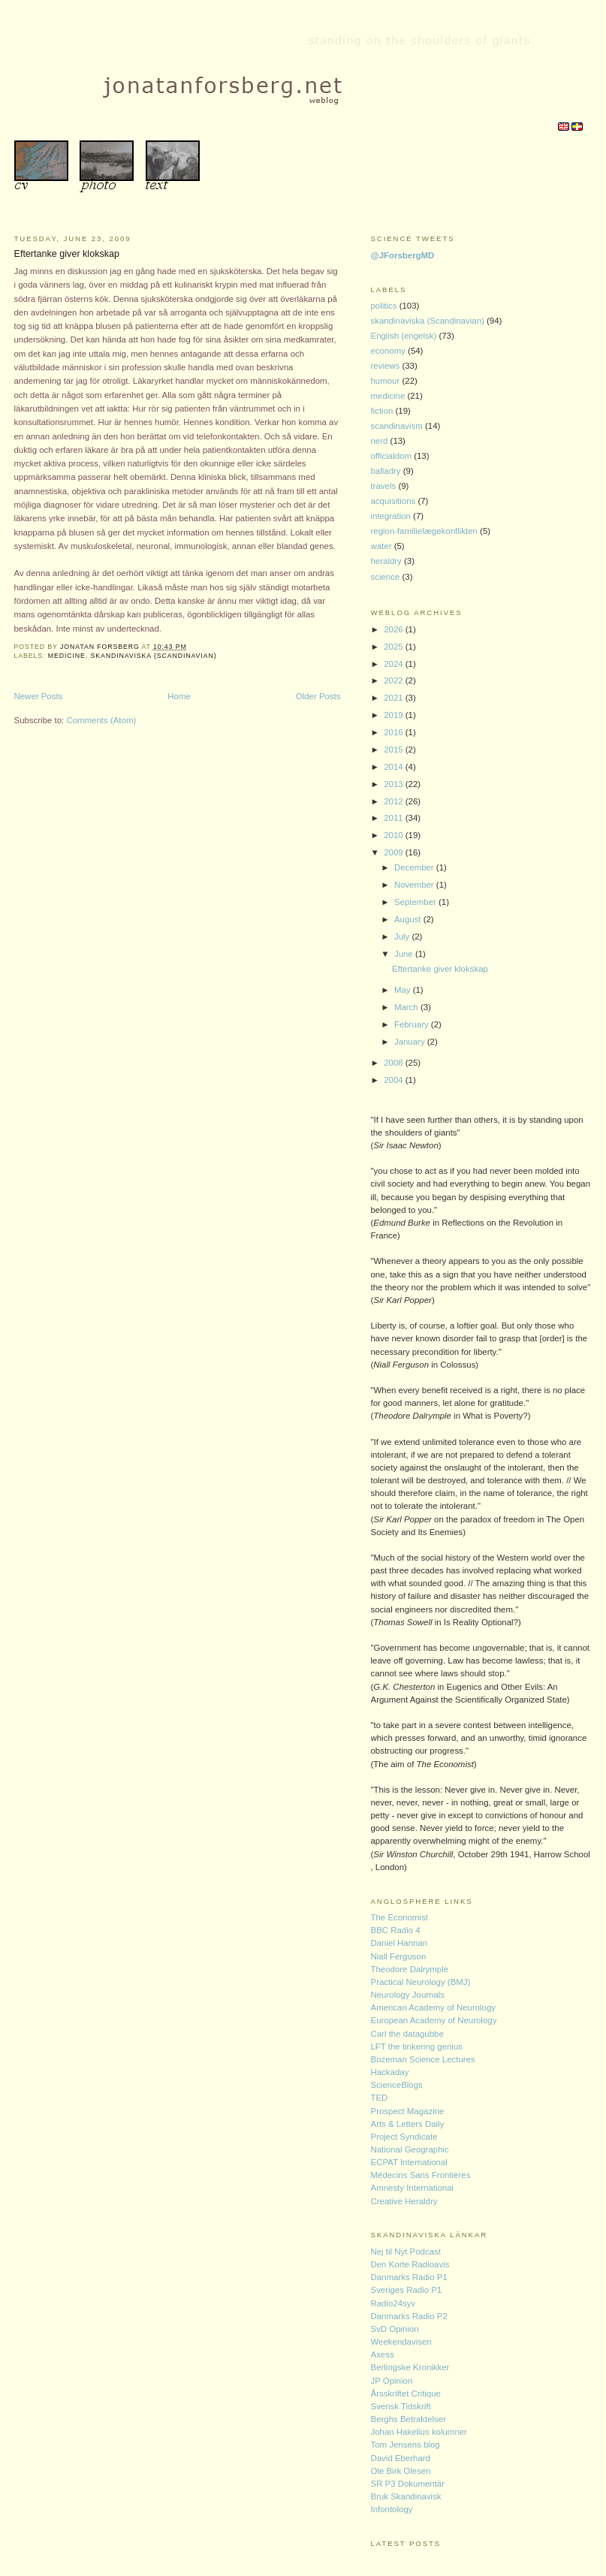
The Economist (399, 1917)
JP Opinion (392, 2380)
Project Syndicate (404, 2136)
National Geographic (410, 2149)
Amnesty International (412, 2187)
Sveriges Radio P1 (406, 2289)
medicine (67, 655)
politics (385, 305)
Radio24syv (393, 2303)
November (415, 884)
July (403, 936)
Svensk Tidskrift (401, 2406)
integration (392, 515)
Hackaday (390, 2072)
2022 (395, 680)
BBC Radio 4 (396, 1930)
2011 (395, 817)
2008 (395, 1062)
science (386, 576)
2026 (395, 629)
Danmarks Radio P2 (409, 2316)
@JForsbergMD (403, 255)
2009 (395, 852)
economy (390, 350)
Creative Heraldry (404, 2201)
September (416, 901)
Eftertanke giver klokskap (67, 254)
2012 (395, 801)
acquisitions (394, 500)
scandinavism (398, 425)
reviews (386, 365)
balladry (387, 470)
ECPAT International (409, 2162)
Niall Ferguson (399, 1956)
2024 (395, 663)
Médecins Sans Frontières (421, 2174)
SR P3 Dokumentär (408, 2483)
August (409, 919)
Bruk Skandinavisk (406, 2496)
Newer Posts (38, 696)
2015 (395, 749)
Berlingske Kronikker (410, 2367)
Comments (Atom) (101, 720)
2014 (395, 766)
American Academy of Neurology (433, 2007)
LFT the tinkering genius (417, 2046)
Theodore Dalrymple (410, 1969)
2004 (395, 1079)
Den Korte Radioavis (410, 2264)
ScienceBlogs (397, 2084)
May (403, 989)
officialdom (393, 455)
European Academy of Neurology (434, 2020)
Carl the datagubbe (407, 2033)
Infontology (392, 2509)
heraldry (388, 561)
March (407, 1007)
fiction (383, 410)
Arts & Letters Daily (408, 2123)
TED (379, 2097)
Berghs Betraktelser (408, 2419)
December (415, 867)
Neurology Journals (408, 1994)
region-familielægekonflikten (426, 530)
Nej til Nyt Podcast (406, 2251)
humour (386, 380)
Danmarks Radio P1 (409, 2277)
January (410, 1041)
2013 (395, 784)
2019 (395, 714)
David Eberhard (400, 2458)
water (382, 545)
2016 (395, 732)
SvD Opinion (395, 2328)
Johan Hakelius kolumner (419, 2431)
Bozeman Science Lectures (423, 2059)
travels (385, 485)
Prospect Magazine (408, 2111)
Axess (382, 2354)
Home (179, 696)
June (404, 953)
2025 (395, 646)
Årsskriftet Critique (406, 2393)
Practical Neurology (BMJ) (421, 1981)
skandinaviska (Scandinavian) (153, 655)
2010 (395, 835)
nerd (380, 440)
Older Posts (318, 696)
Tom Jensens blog (405, 2444)
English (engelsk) (405, 335)
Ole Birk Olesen (401, 2470)
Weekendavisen (401, 2341)
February (412, 1024)
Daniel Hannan (399, 1942)
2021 (395, 697)
